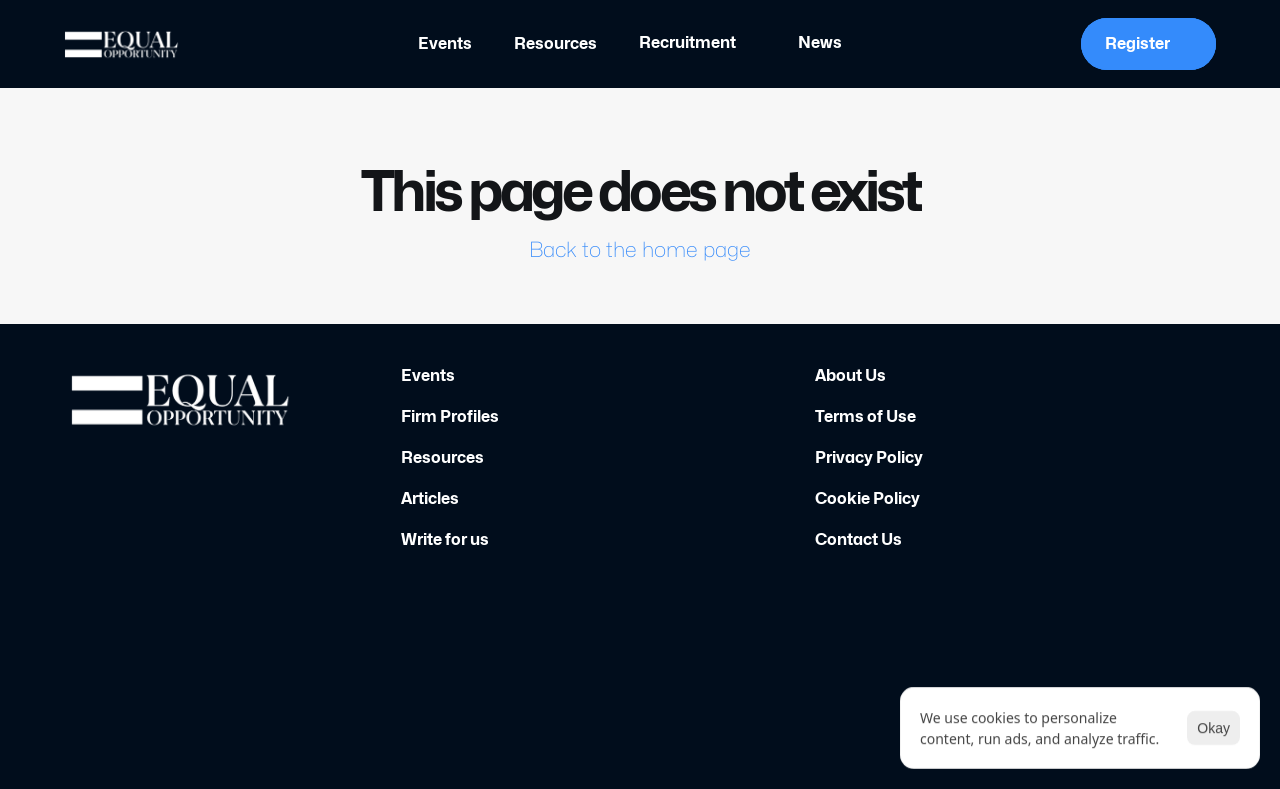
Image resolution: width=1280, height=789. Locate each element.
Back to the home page (640, 249)
